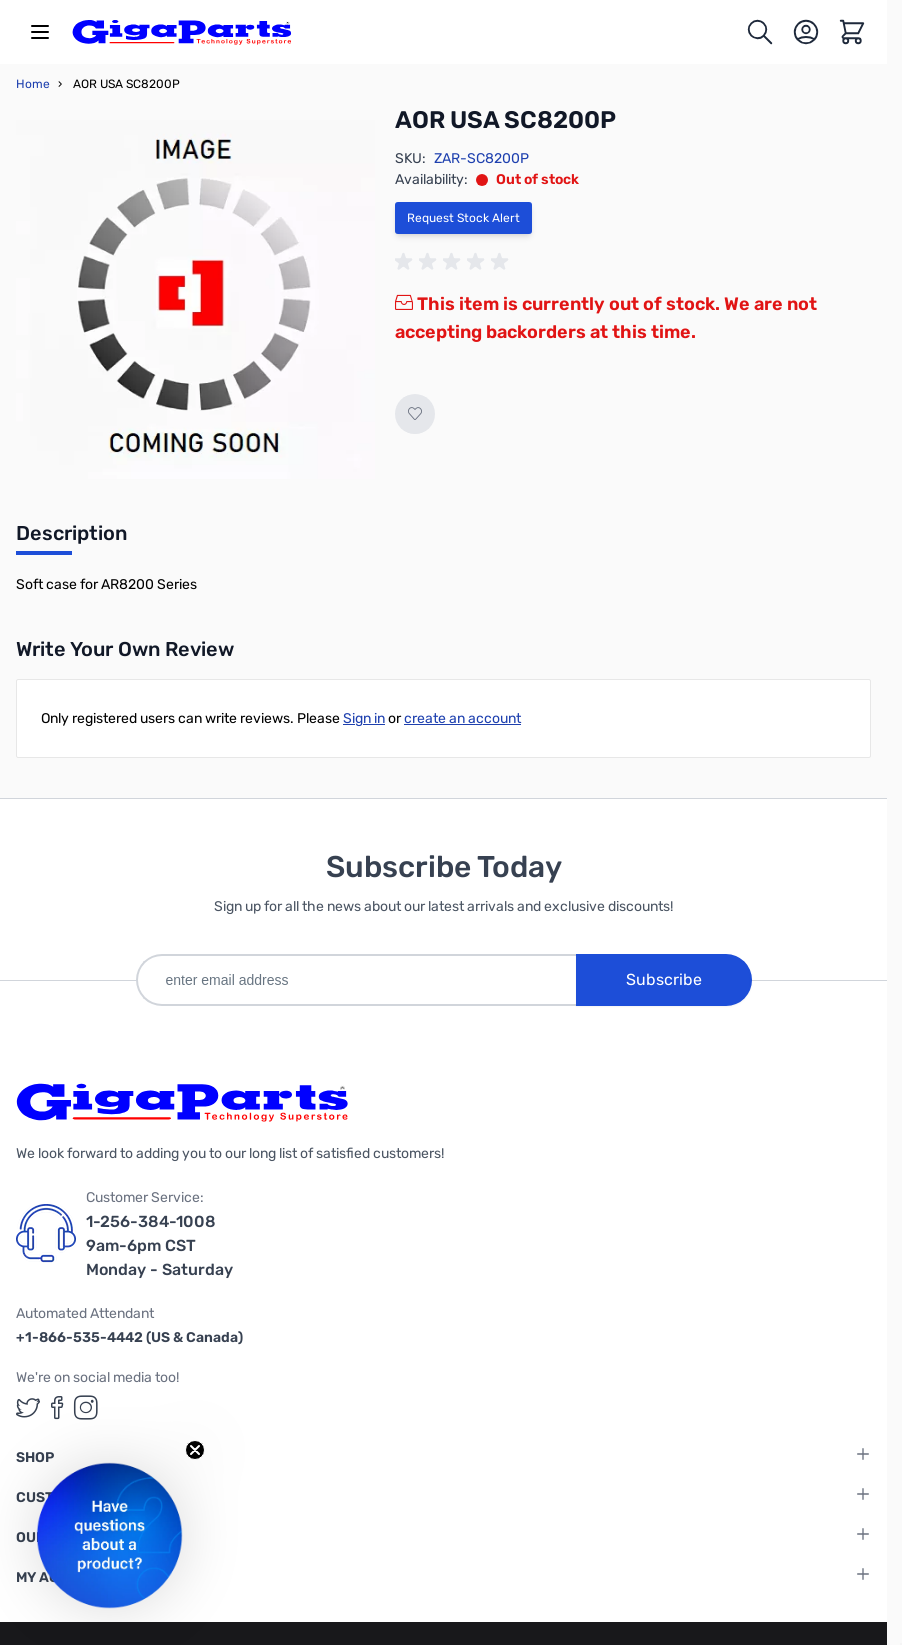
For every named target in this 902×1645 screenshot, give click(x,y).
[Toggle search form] (760, 32)
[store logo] (182, 32)
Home (33, 84)
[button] (109, 1535)
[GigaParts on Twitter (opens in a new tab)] (28, 1407)
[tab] (71, 539)
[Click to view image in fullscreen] (195, 299)
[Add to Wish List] (415, 414)
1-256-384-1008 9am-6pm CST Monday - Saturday (159, 1245)
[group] (455, 262)
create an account (462, 718)
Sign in (364, 718)
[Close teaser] (195, 1450)
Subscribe (664, 979)
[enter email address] (356, 980)
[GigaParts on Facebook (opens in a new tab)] (57, 1407)
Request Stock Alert (463, 218)
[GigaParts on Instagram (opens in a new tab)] (86, 1407)
